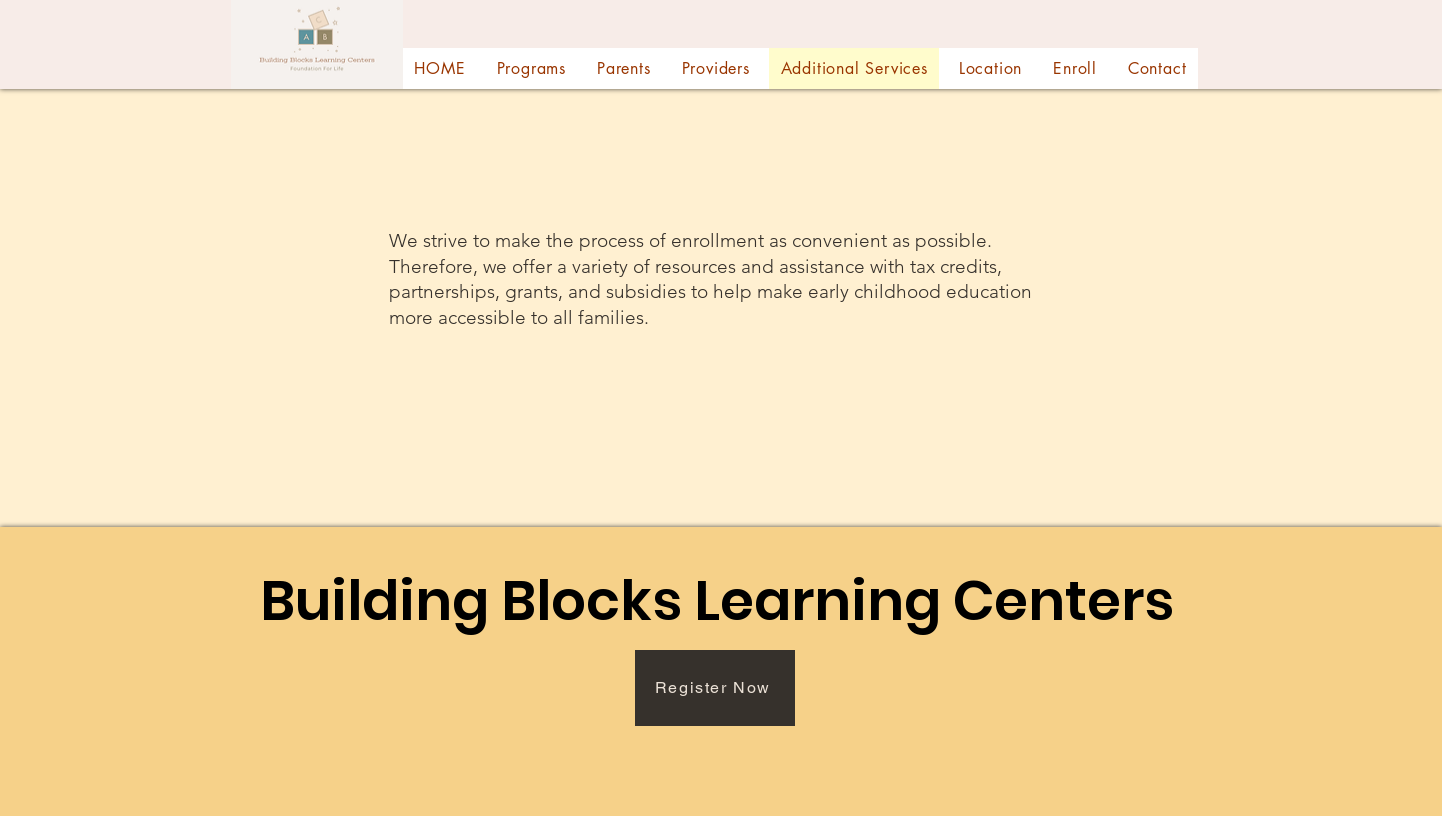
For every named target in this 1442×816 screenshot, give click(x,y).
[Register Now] (715, 688)
